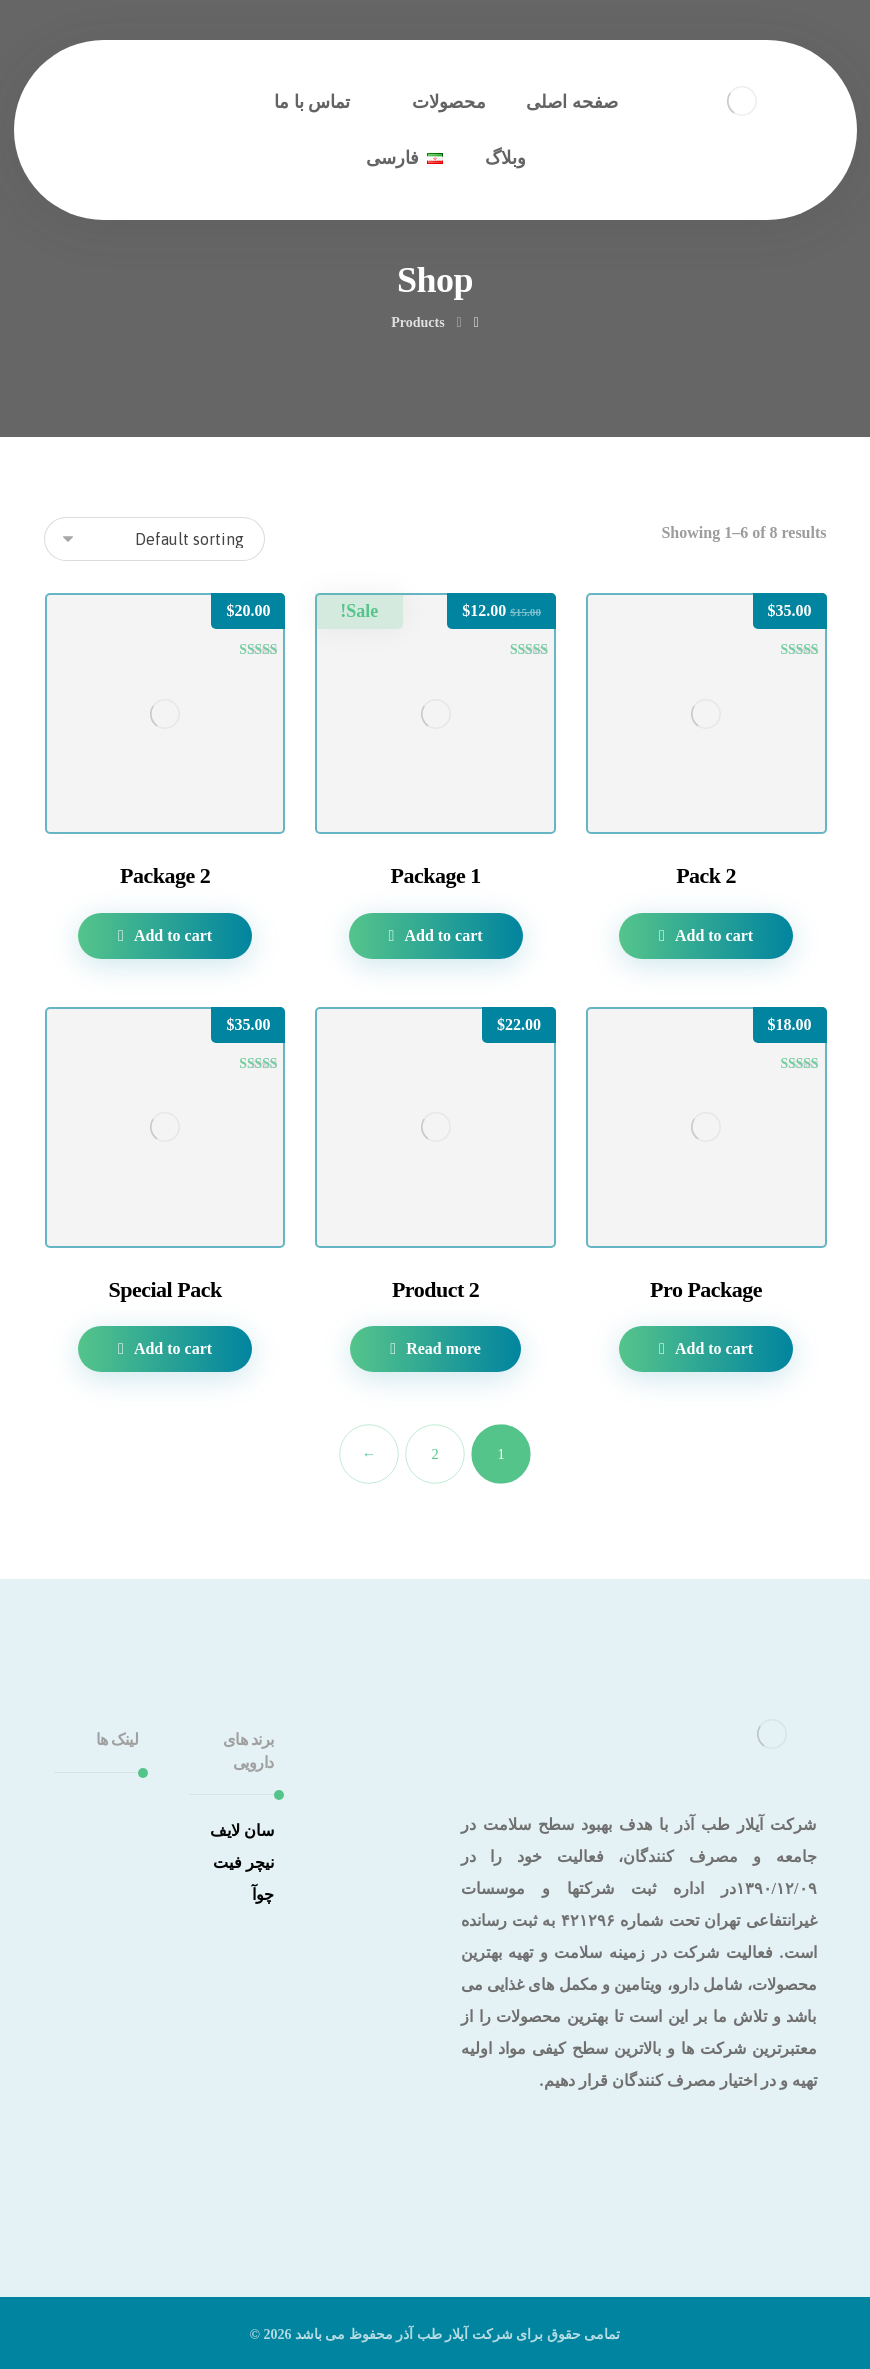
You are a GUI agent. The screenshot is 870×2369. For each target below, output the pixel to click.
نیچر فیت (243, 1862)
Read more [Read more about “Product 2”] (443, 1348)
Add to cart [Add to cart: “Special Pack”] (173, 1348)
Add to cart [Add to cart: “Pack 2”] (714, 935)
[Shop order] (154, 539)
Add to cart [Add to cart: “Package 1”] (443, 935)
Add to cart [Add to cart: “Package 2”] (173, 935)
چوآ (263, 1894)
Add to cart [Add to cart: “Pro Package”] (714, 1348)
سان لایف (242, 1830)
